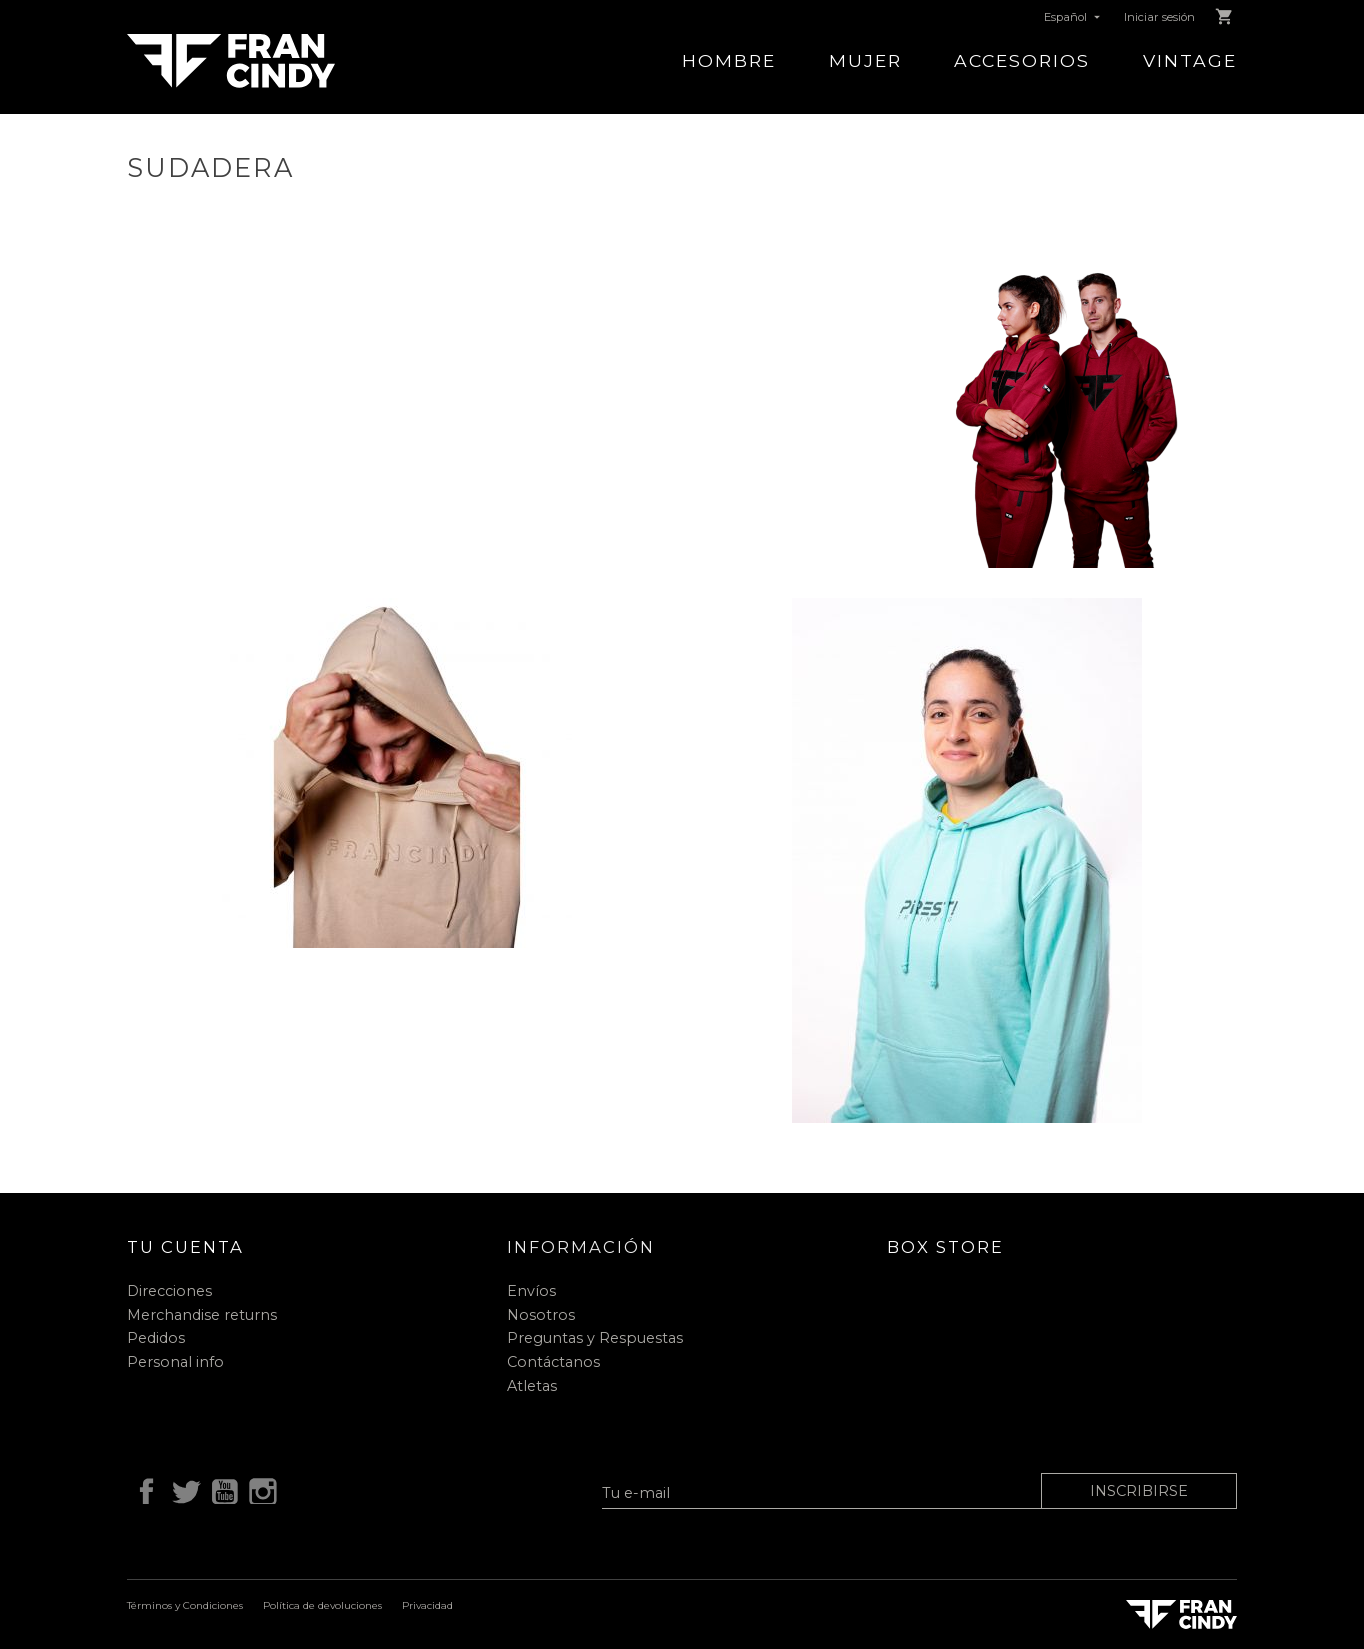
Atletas (532, 1386)
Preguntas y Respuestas (595, 1338)
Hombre (729, 60)
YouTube (221, 1489)
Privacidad (427, 1605)
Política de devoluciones (322, 1605)
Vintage (1190, 60)
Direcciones (169, 1291)
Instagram (260, 1489)
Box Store (945, 1247)
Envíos (531, 1291)
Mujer (865, 60)
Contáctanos (553, 1362)
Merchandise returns (202, 1315)
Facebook (143, 1489)
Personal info (175, 1362)
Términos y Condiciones (185, 1605)
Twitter (182, 1489)
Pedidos (156, 1338)
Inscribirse (1139, 1491)
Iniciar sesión (1159, 17)
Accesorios (1022, 60)
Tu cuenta (185, 1247)
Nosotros (541, 1315)
